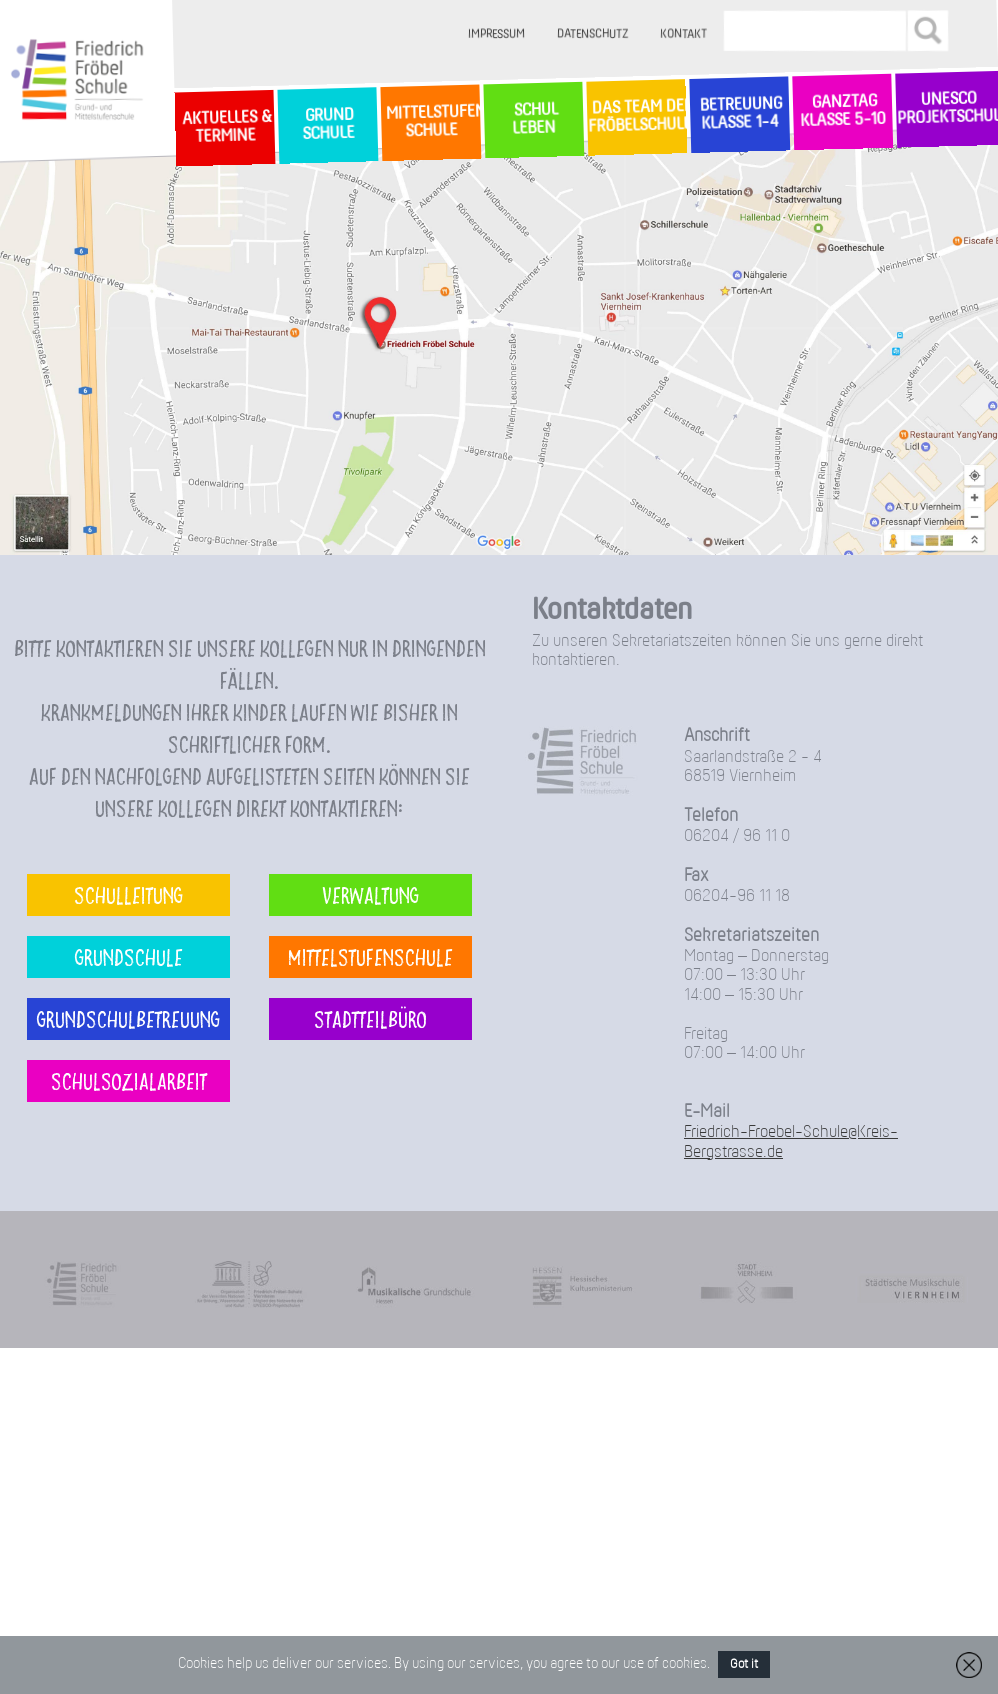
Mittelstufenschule (370, 956)
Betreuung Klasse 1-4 (739, 114)
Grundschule (129, 956)
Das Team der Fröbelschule (637, 117)
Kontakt (684, 34)
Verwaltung (370, 894)
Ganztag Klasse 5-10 (842, 111)
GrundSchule (327, 125)
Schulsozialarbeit (129, 1080)
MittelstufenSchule (431, 121)
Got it (744, 1664)
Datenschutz (593, 34)
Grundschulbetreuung (128, 1018)
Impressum (497, 34)
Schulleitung (128, 894)
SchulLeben (533, 119)
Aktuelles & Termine (225, 127)
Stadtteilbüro (370, 1018)
